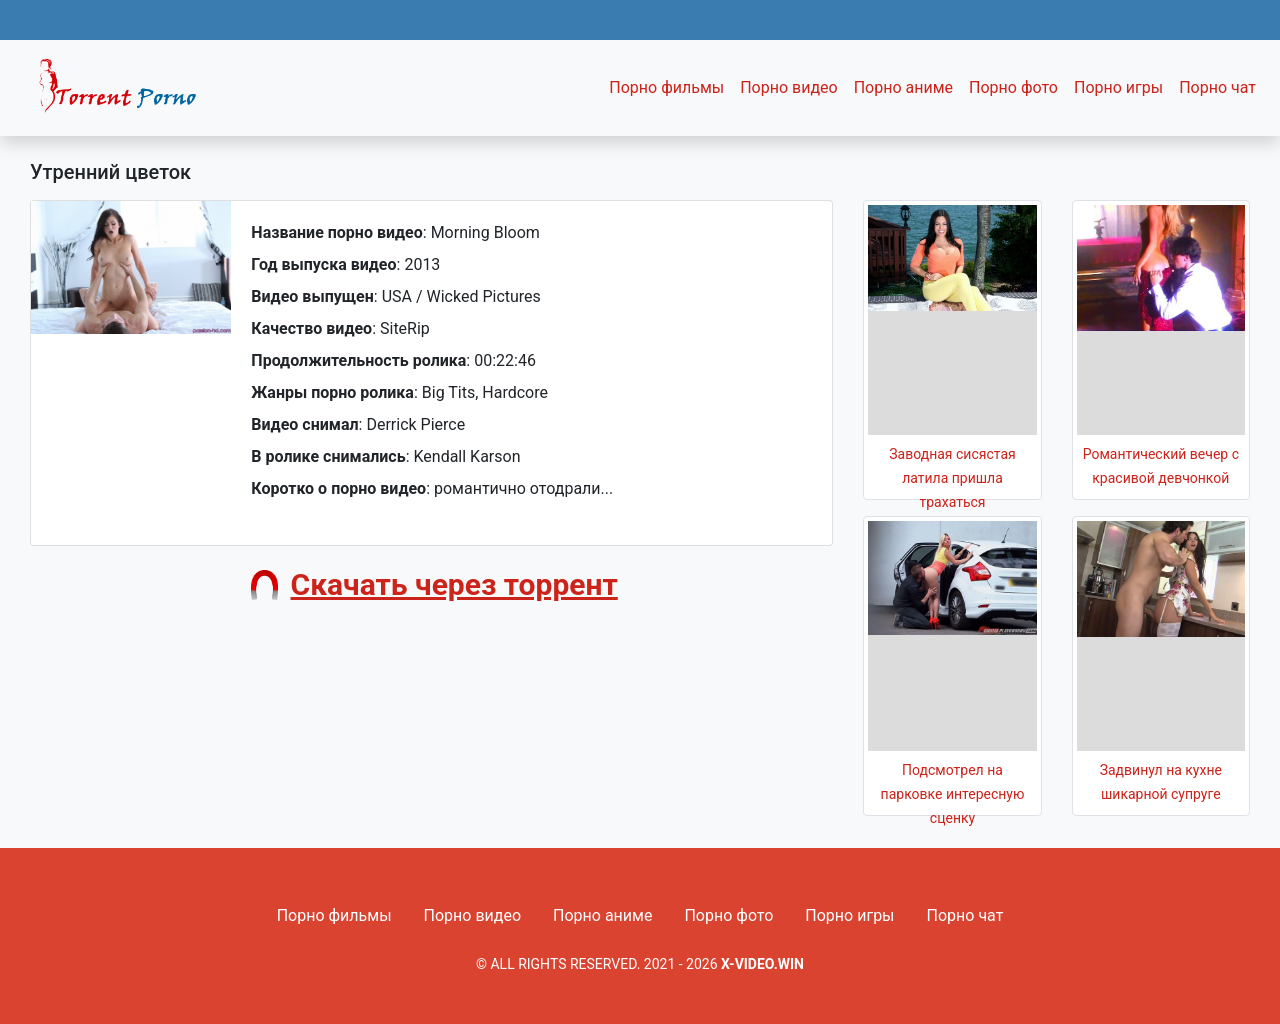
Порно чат (1217, 87)
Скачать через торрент (454, 584)
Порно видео (789, 87)
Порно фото (1013, 87)
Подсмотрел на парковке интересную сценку (953, 794)
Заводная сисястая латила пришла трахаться (952, 478)
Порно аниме (903, 87)
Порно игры (1118, 87)
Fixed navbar (126, 93)
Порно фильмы (666, 87)
